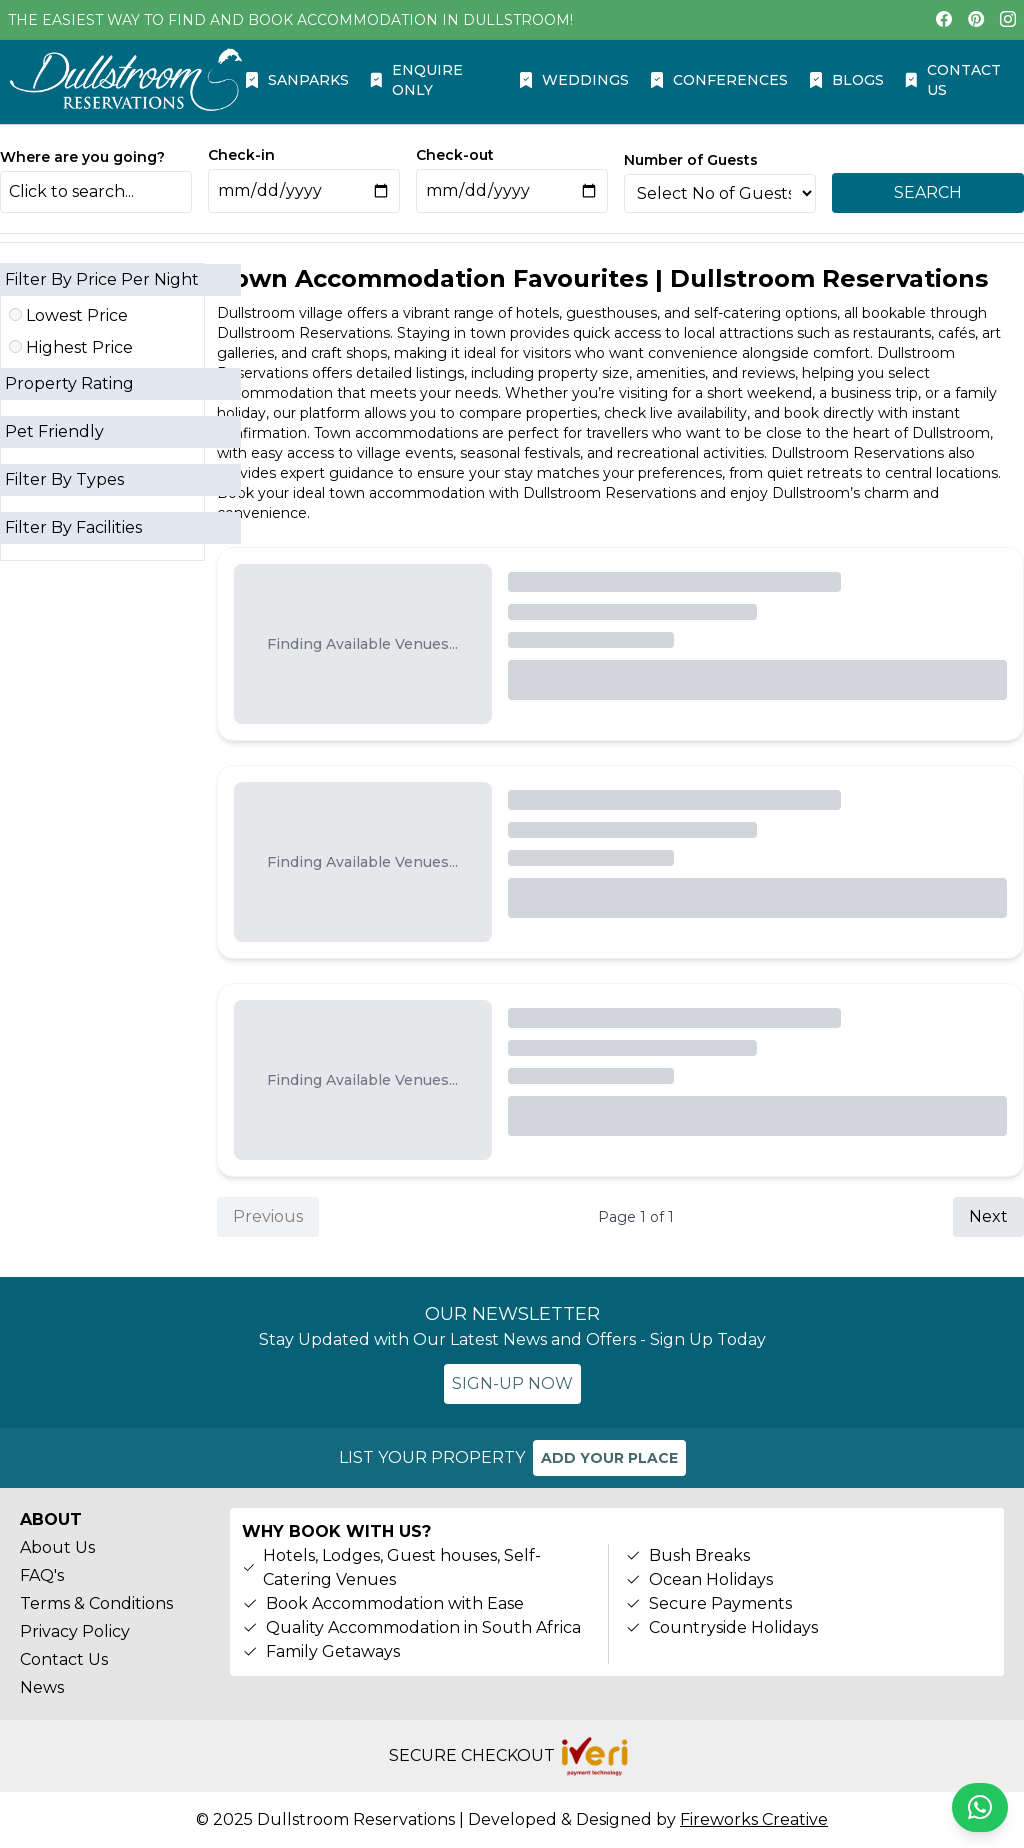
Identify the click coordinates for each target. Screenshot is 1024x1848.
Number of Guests (691, 160)
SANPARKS (296, 80)
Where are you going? (82, 157)
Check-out (455, 155)
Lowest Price (68, 315)
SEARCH (928, 192)
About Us (57, 1547)
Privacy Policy (75, 1631)
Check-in (241, 155)
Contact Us (64, 1659)
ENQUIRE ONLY (416, 80)
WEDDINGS (573, 80)
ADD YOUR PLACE (609, 1458)
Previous (268, 1216)
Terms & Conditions (96, 1603)
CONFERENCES (718, 80)
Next (988, 1216)
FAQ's (42, 1575)
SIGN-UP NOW (512, 1383)
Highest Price (71, 347)
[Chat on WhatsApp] (980, 1807)
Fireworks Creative (754, 1819)
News (42, 1687)
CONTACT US (952, 80)
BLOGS (846, 80)
